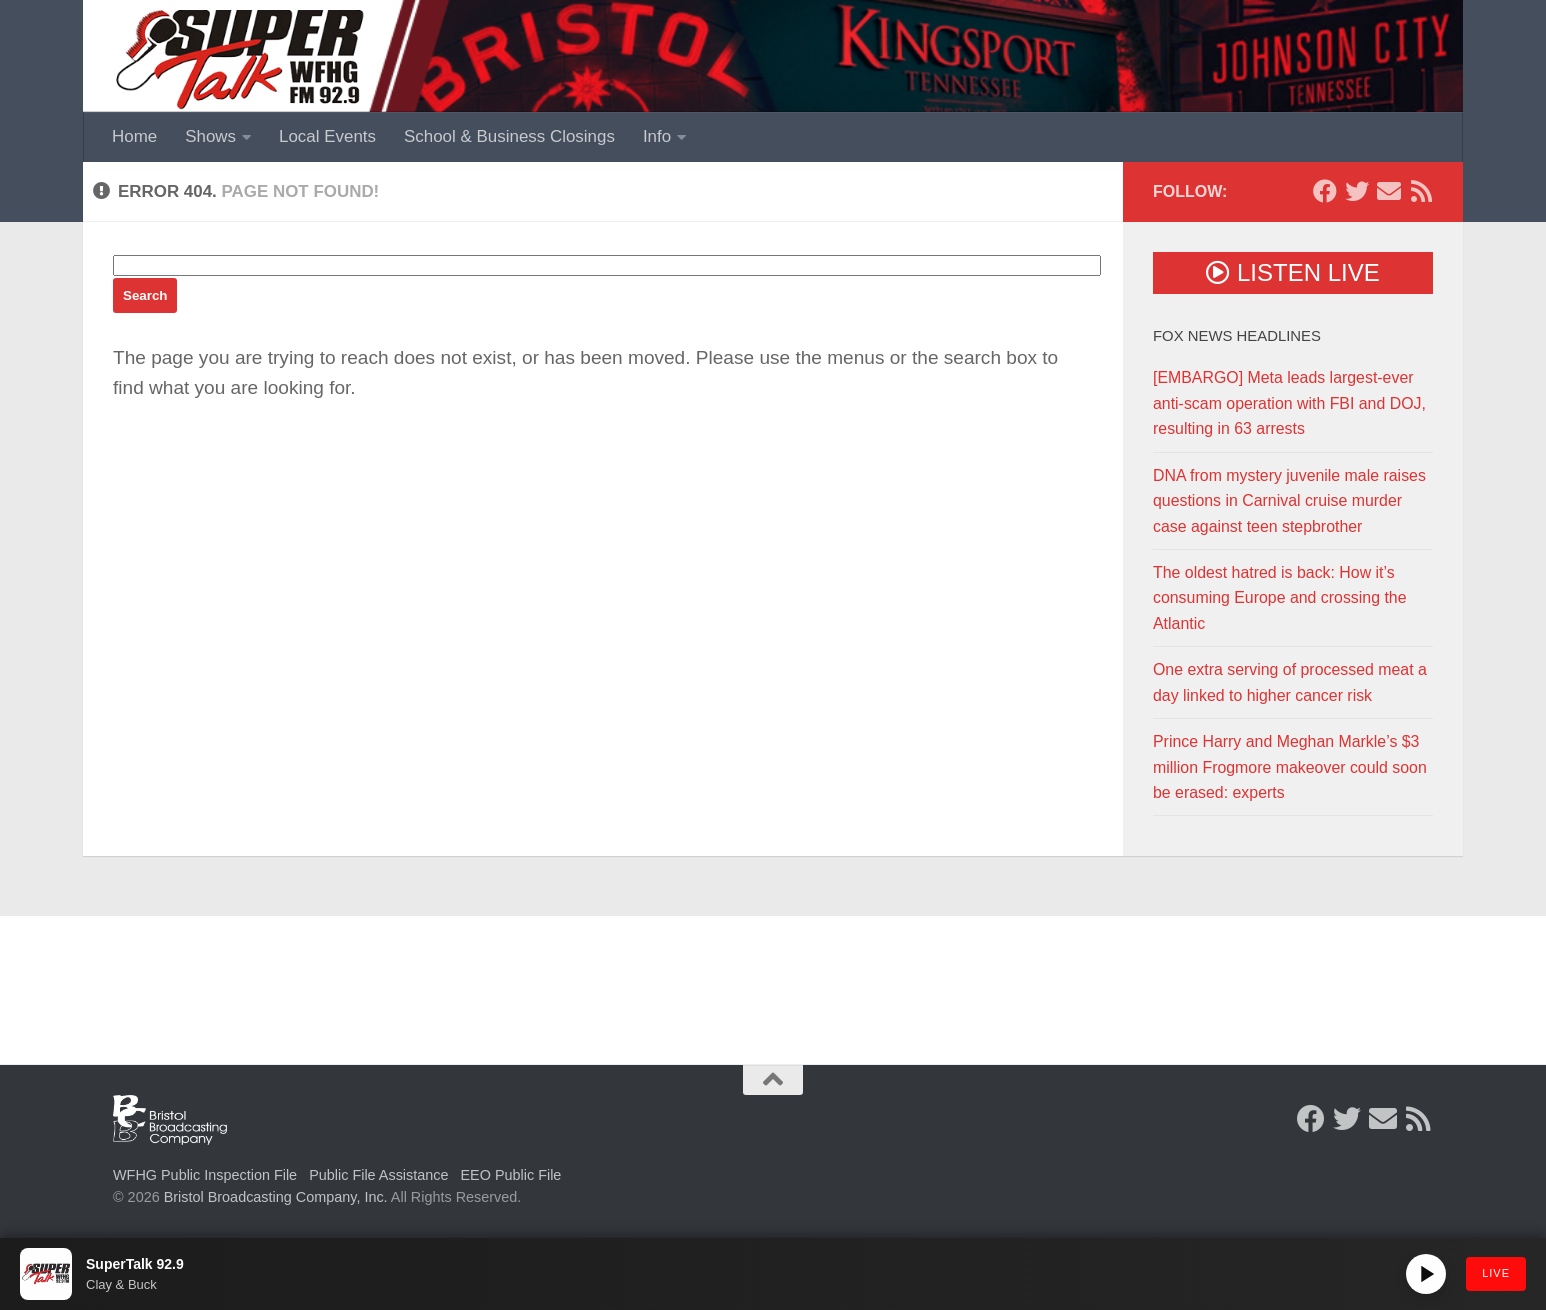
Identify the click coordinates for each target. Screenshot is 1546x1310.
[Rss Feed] (1421, 191)
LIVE (1496, 1273)
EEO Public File (511, 1175)
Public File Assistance (378, 1175)
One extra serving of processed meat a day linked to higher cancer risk (1290, 682)
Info (657, 136)
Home (134, 136)
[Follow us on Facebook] (1325, 191)
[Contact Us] (1389, 191)
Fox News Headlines (1237, 336)
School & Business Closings (509, 136)
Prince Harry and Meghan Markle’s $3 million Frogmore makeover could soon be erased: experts (1290, 767)
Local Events (327, 136)
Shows (210, 136)
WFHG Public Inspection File (205, 1175)
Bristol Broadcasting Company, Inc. (276, 1197)
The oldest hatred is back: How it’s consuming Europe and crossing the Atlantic (1280, 598)
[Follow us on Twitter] (1357, 191)
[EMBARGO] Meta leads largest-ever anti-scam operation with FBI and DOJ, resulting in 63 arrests (1289, 403)
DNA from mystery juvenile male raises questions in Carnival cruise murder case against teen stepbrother (1289, 501)
